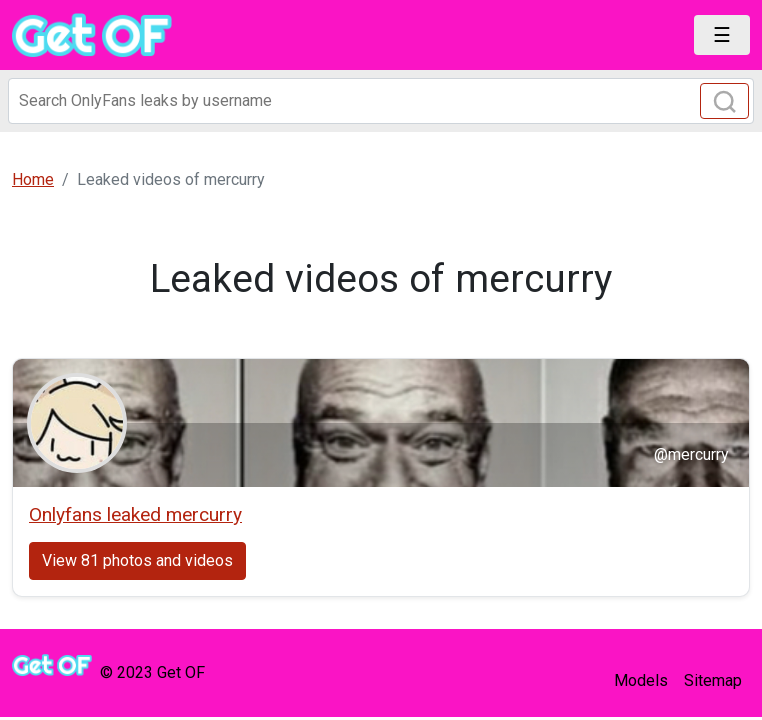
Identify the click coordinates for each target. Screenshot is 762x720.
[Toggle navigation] (722, 35)
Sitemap (713, 680)
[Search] (381, 101)
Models (641, 680)
